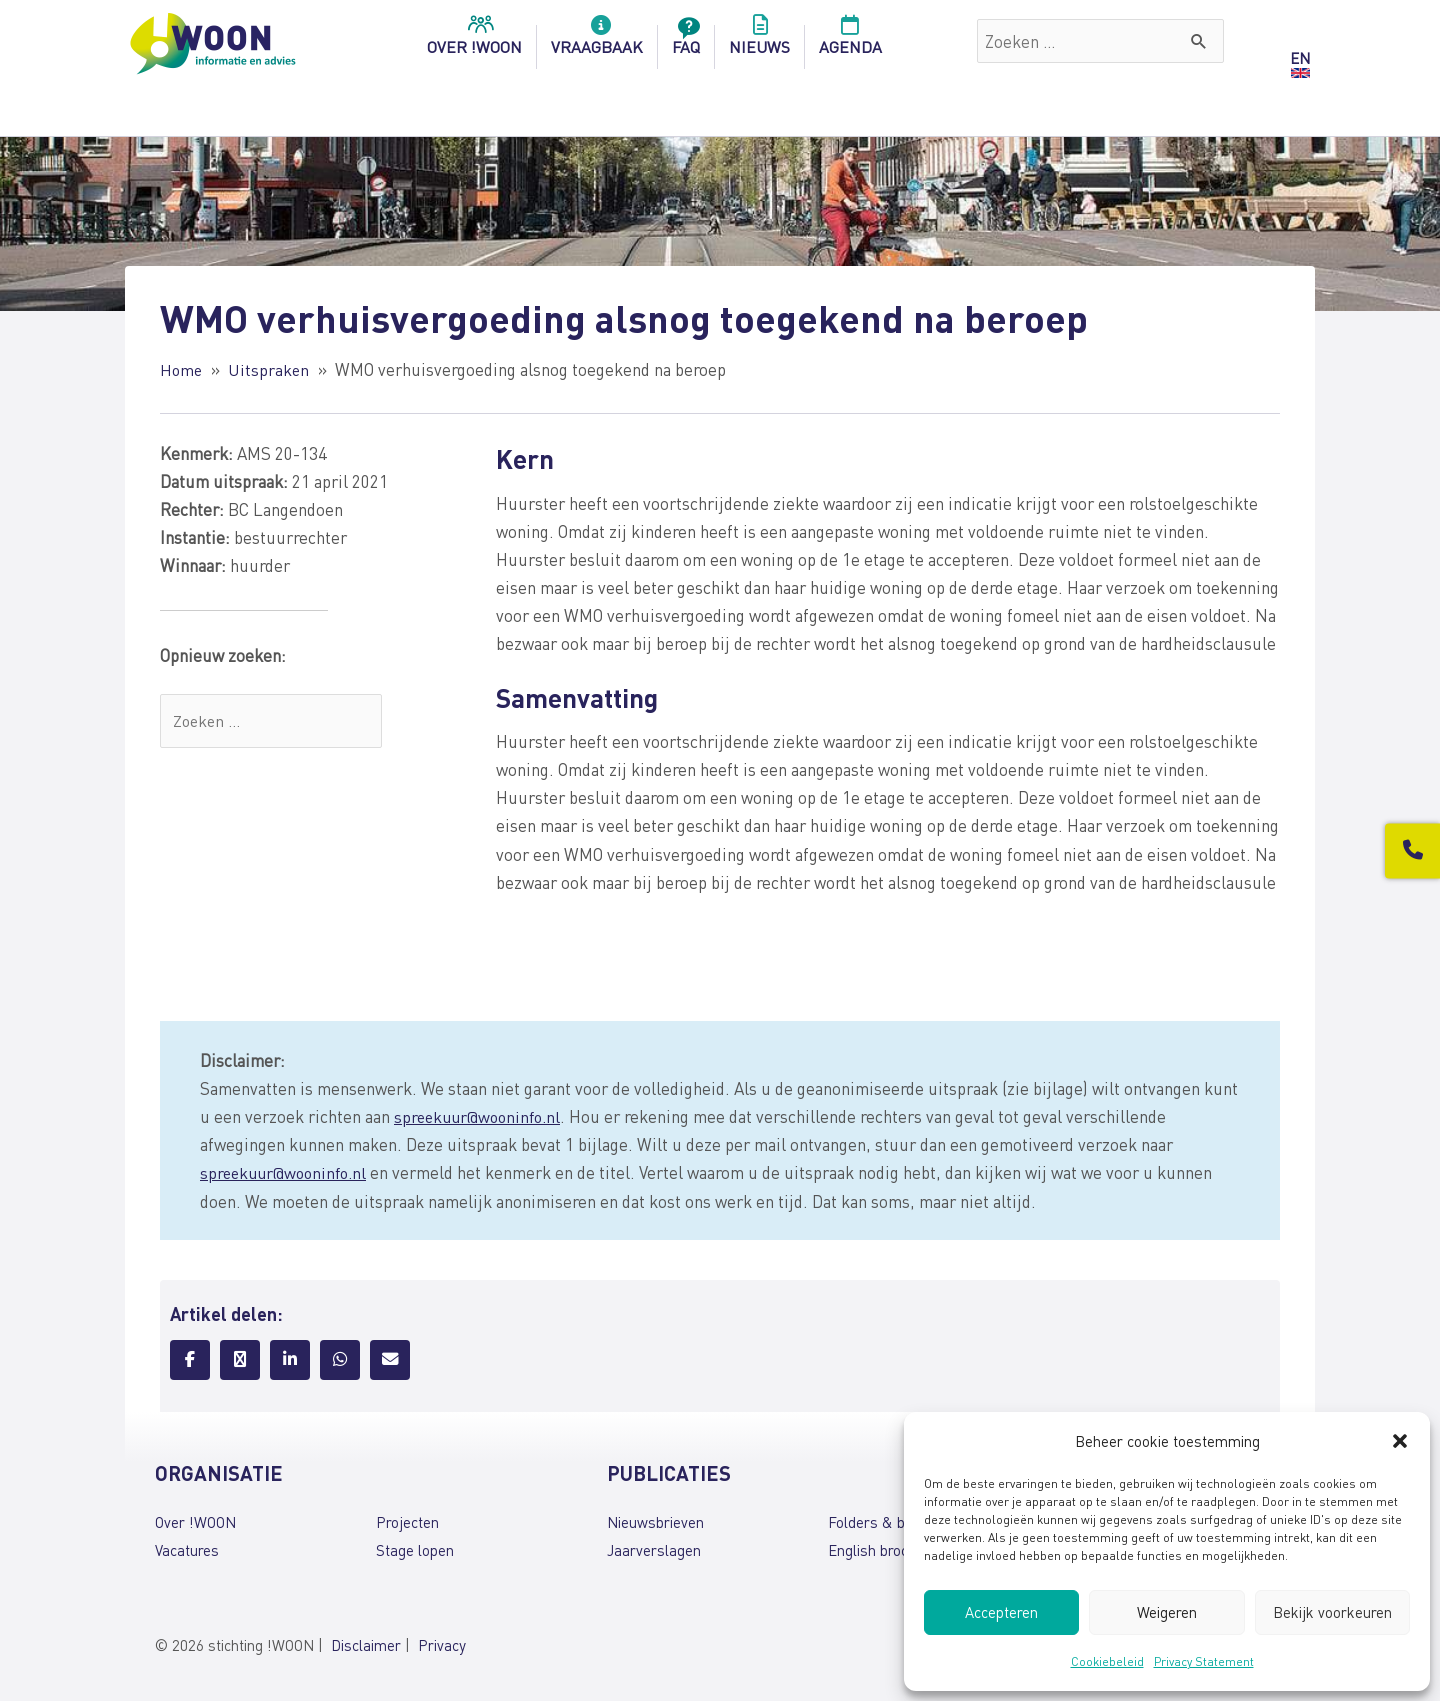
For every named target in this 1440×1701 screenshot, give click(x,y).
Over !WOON (195, 1521)
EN (1300, 58)
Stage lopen (415, 1549)
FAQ (686, 41)
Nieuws (759, 41)
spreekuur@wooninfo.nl (481, 1116)
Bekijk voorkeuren (1332, 1612)
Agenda (850, 41)
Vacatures (187, 1549)
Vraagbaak (597, 41)
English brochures (886, 1549)
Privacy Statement (1204, 1661)
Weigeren (1167, 1612)
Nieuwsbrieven (655, 1521)
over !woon (474, 41)
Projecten (407, 1521)
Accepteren (1001, 1612)
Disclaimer (366, 1645)
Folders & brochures (895, 1521)
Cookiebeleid (1107, 1661)
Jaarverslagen (654, 1549)
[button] (1400, 1441)
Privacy (442, 1645)
